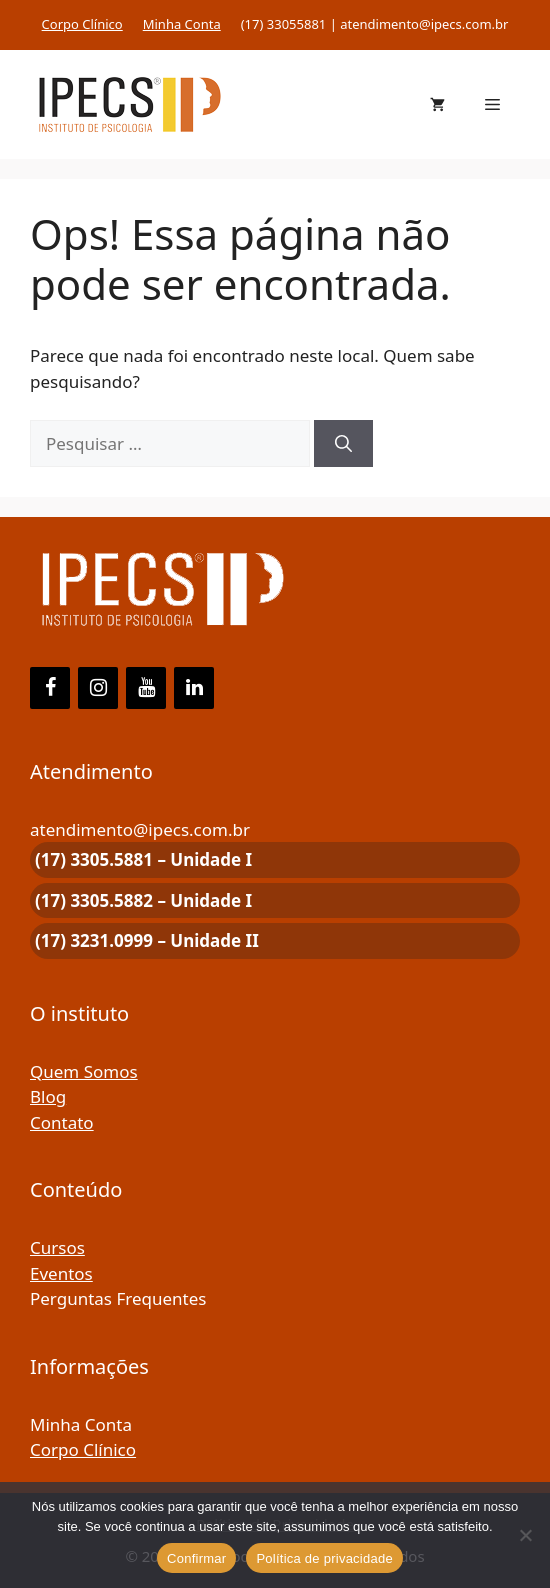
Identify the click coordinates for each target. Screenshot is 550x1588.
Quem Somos (84, 1071)
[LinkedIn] (194, 688)
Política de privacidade (324, 1558)
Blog (48, 1096)
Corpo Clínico (82, 24)
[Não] (525, 1535)
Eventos (61, 1273)
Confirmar (196, 1558)
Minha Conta (182, 24)
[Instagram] (98, 688)
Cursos (57, 1247)
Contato (62, 1122)
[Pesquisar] (343, 444)
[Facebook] (50, 688)
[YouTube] (146, 688)
